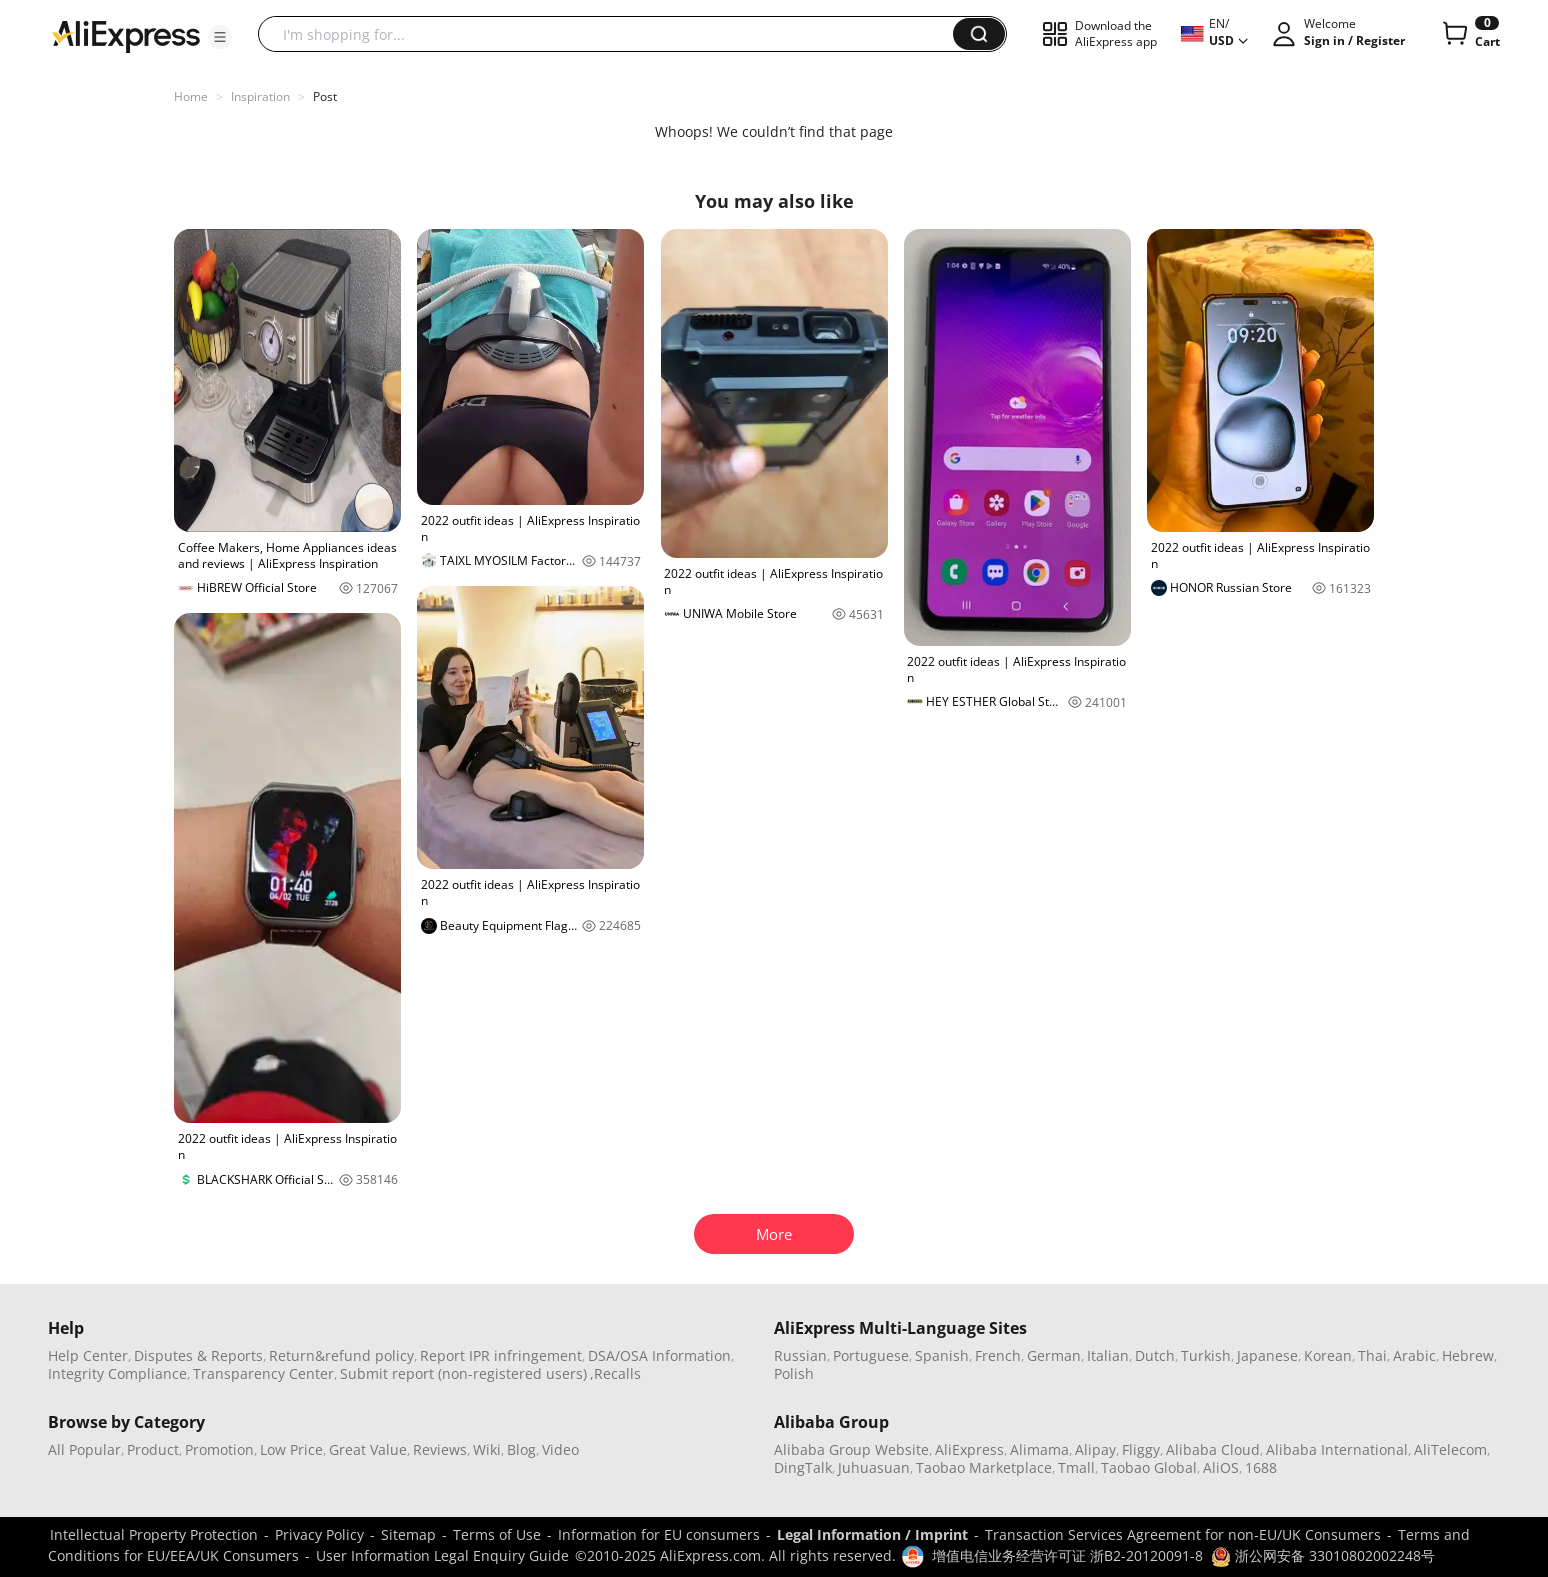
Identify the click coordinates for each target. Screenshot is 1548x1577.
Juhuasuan (874, 1467)
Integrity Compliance (117, 1373)
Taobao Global (1149, 1467)
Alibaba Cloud (1213, 1449)
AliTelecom (1450, 1449)
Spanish (942, 1355)
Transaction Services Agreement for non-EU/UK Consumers (1183, 1534)
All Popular (84, 1449)
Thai (1372, 1355)
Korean (1328, 1355)
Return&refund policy (341, 1355)
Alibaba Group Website (851, 1449)
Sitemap (408, 1534)
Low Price (291, 1449)
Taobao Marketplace (984, 1467)
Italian (1108, 1355)
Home (191, 96)
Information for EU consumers (659, 1534)
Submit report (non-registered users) (463, 1373)
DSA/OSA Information (659, 1355)
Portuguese (871, 1355)
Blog (521, 1449)
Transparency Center (263, 1373)
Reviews (440, 1449)
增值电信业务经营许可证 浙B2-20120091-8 (1067, 1555)
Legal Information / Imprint (872, 1534)
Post (325, 96)
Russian (800, 1355)
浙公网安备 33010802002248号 (1323, 1555)
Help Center (88, 1355)
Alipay (1095, 1449)
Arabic (1414, 1355)
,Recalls (615, 1373)
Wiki (487, 1449)
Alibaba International (1337, 1449)
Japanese (1267, 1355)
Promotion (219, 1449)
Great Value (368, 1449)
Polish (794, 1373)
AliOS (1221, 1467)
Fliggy (1141, 1449)
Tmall (1076, 1467)
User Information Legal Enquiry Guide (442, 1555)
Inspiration (260, 96)
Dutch (1155, 1355)
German (1054, 1355)
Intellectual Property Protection (154, 1534)
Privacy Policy (319, 1534)
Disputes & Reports (198, 1355)
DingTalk (803, 1467)
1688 (1261, 1467)
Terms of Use (497, 1534)
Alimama (1039, 1449)
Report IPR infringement (501, 1355)
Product (153, 1449)
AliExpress (969, 1449)
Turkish (1206, 1355)
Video (560, 1449)
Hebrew (1468, 1355)
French (998, 1355)
